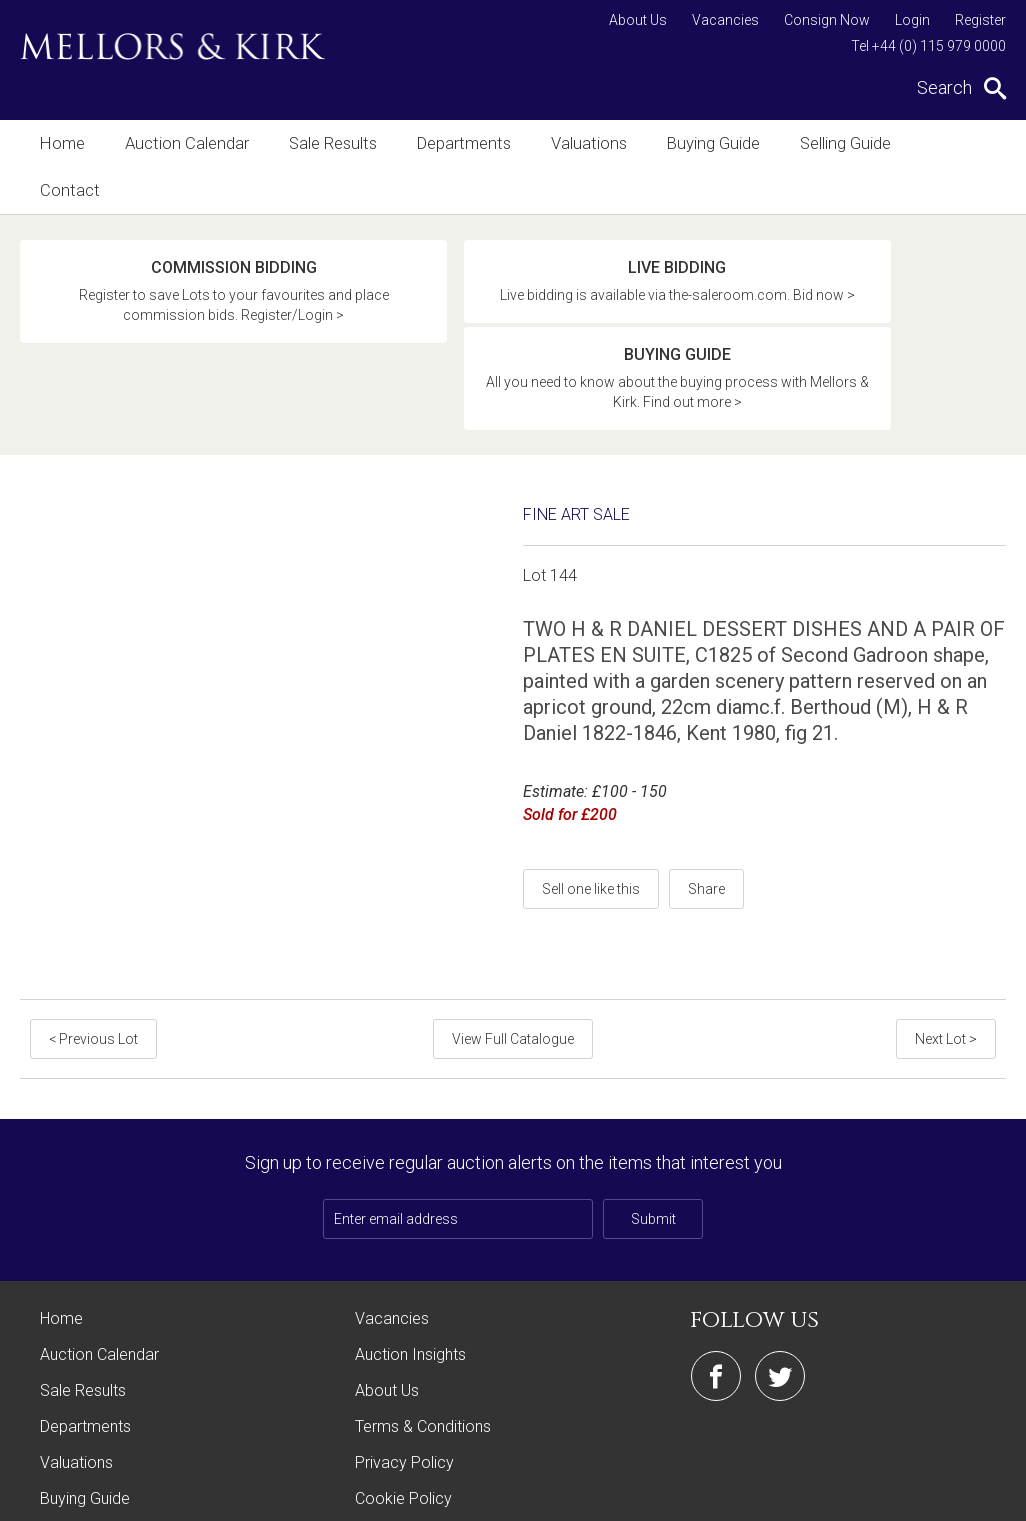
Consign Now (827, 20)
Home (61, 143)
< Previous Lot (91, 926)
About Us (638, 20)
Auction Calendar (182, 143)
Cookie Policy (403, 1385)
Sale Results (325, 143)
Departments (453, 143)
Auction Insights (410, 1241)
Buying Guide (697, 143)
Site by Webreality (955, 1495)
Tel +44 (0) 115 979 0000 (928, 46)
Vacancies (725, 20)
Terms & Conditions (423, 1313)
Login (912, 20)
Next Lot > (948, 926)
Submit (653, 1106)
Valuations (575, 143)
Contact (939, 143)
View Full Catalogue (513, 926)
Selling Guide (826, 143)
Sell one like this (591, 776)
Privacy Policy (404, 1349)
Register (980, 20)
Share (706, 776)
